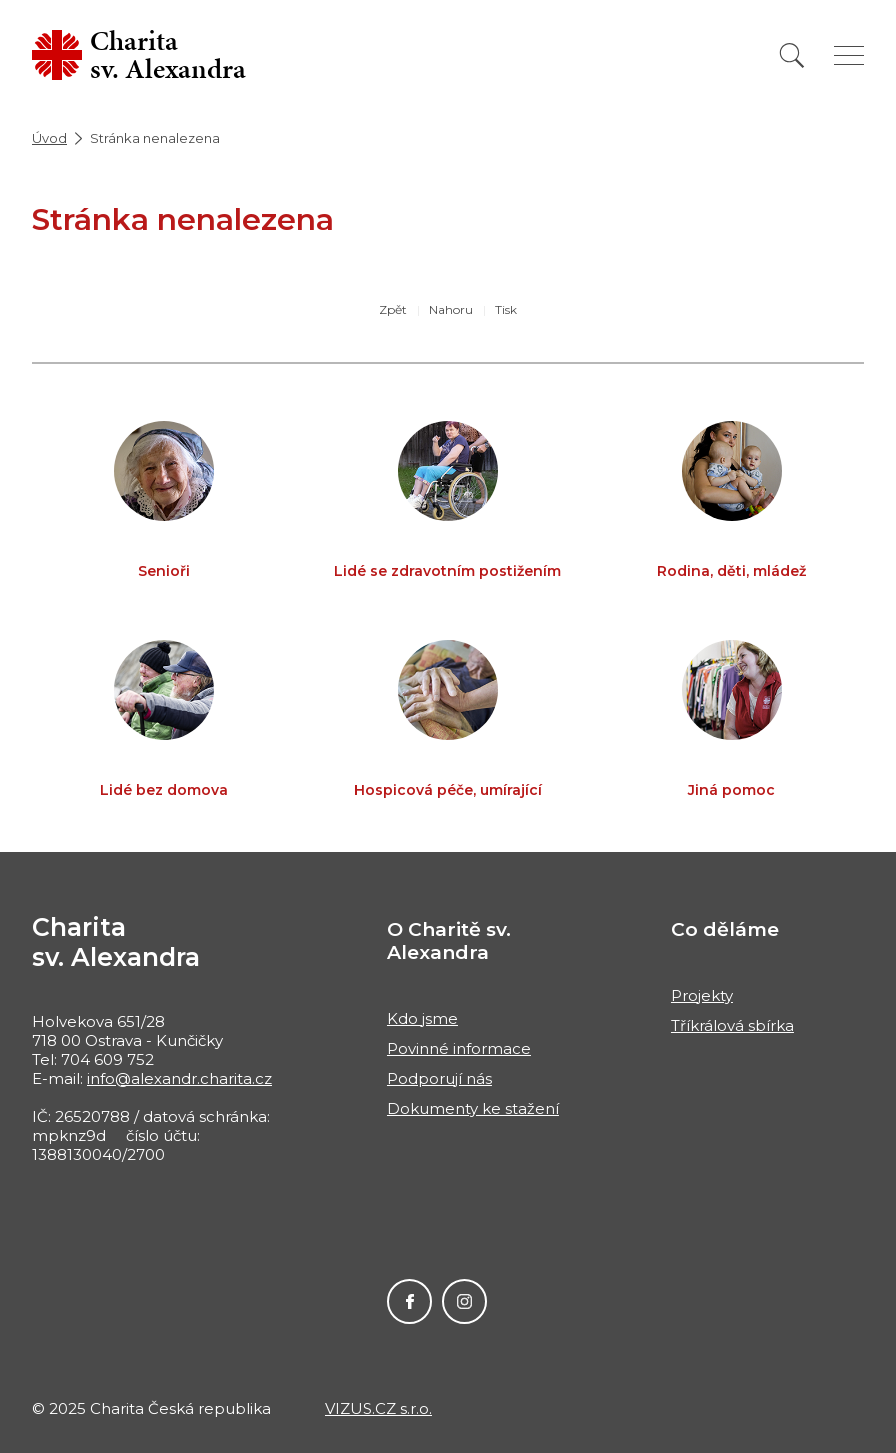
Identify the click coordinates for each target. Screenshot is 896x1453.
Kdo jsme (422, 1018)
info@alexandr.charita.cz (179, 1078)
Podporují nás (439, 1078)
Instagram (464, 1301)
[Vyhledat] (792, 55)
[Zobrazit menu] (849, 55)
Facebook (409, 1301)
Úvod (49, 138)
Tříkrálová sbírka (732, 1025)
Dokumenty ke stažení (473, 1108)
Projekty (702, 995)
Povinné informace (459, 1048)
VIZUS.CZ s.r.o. (378, 1408)
